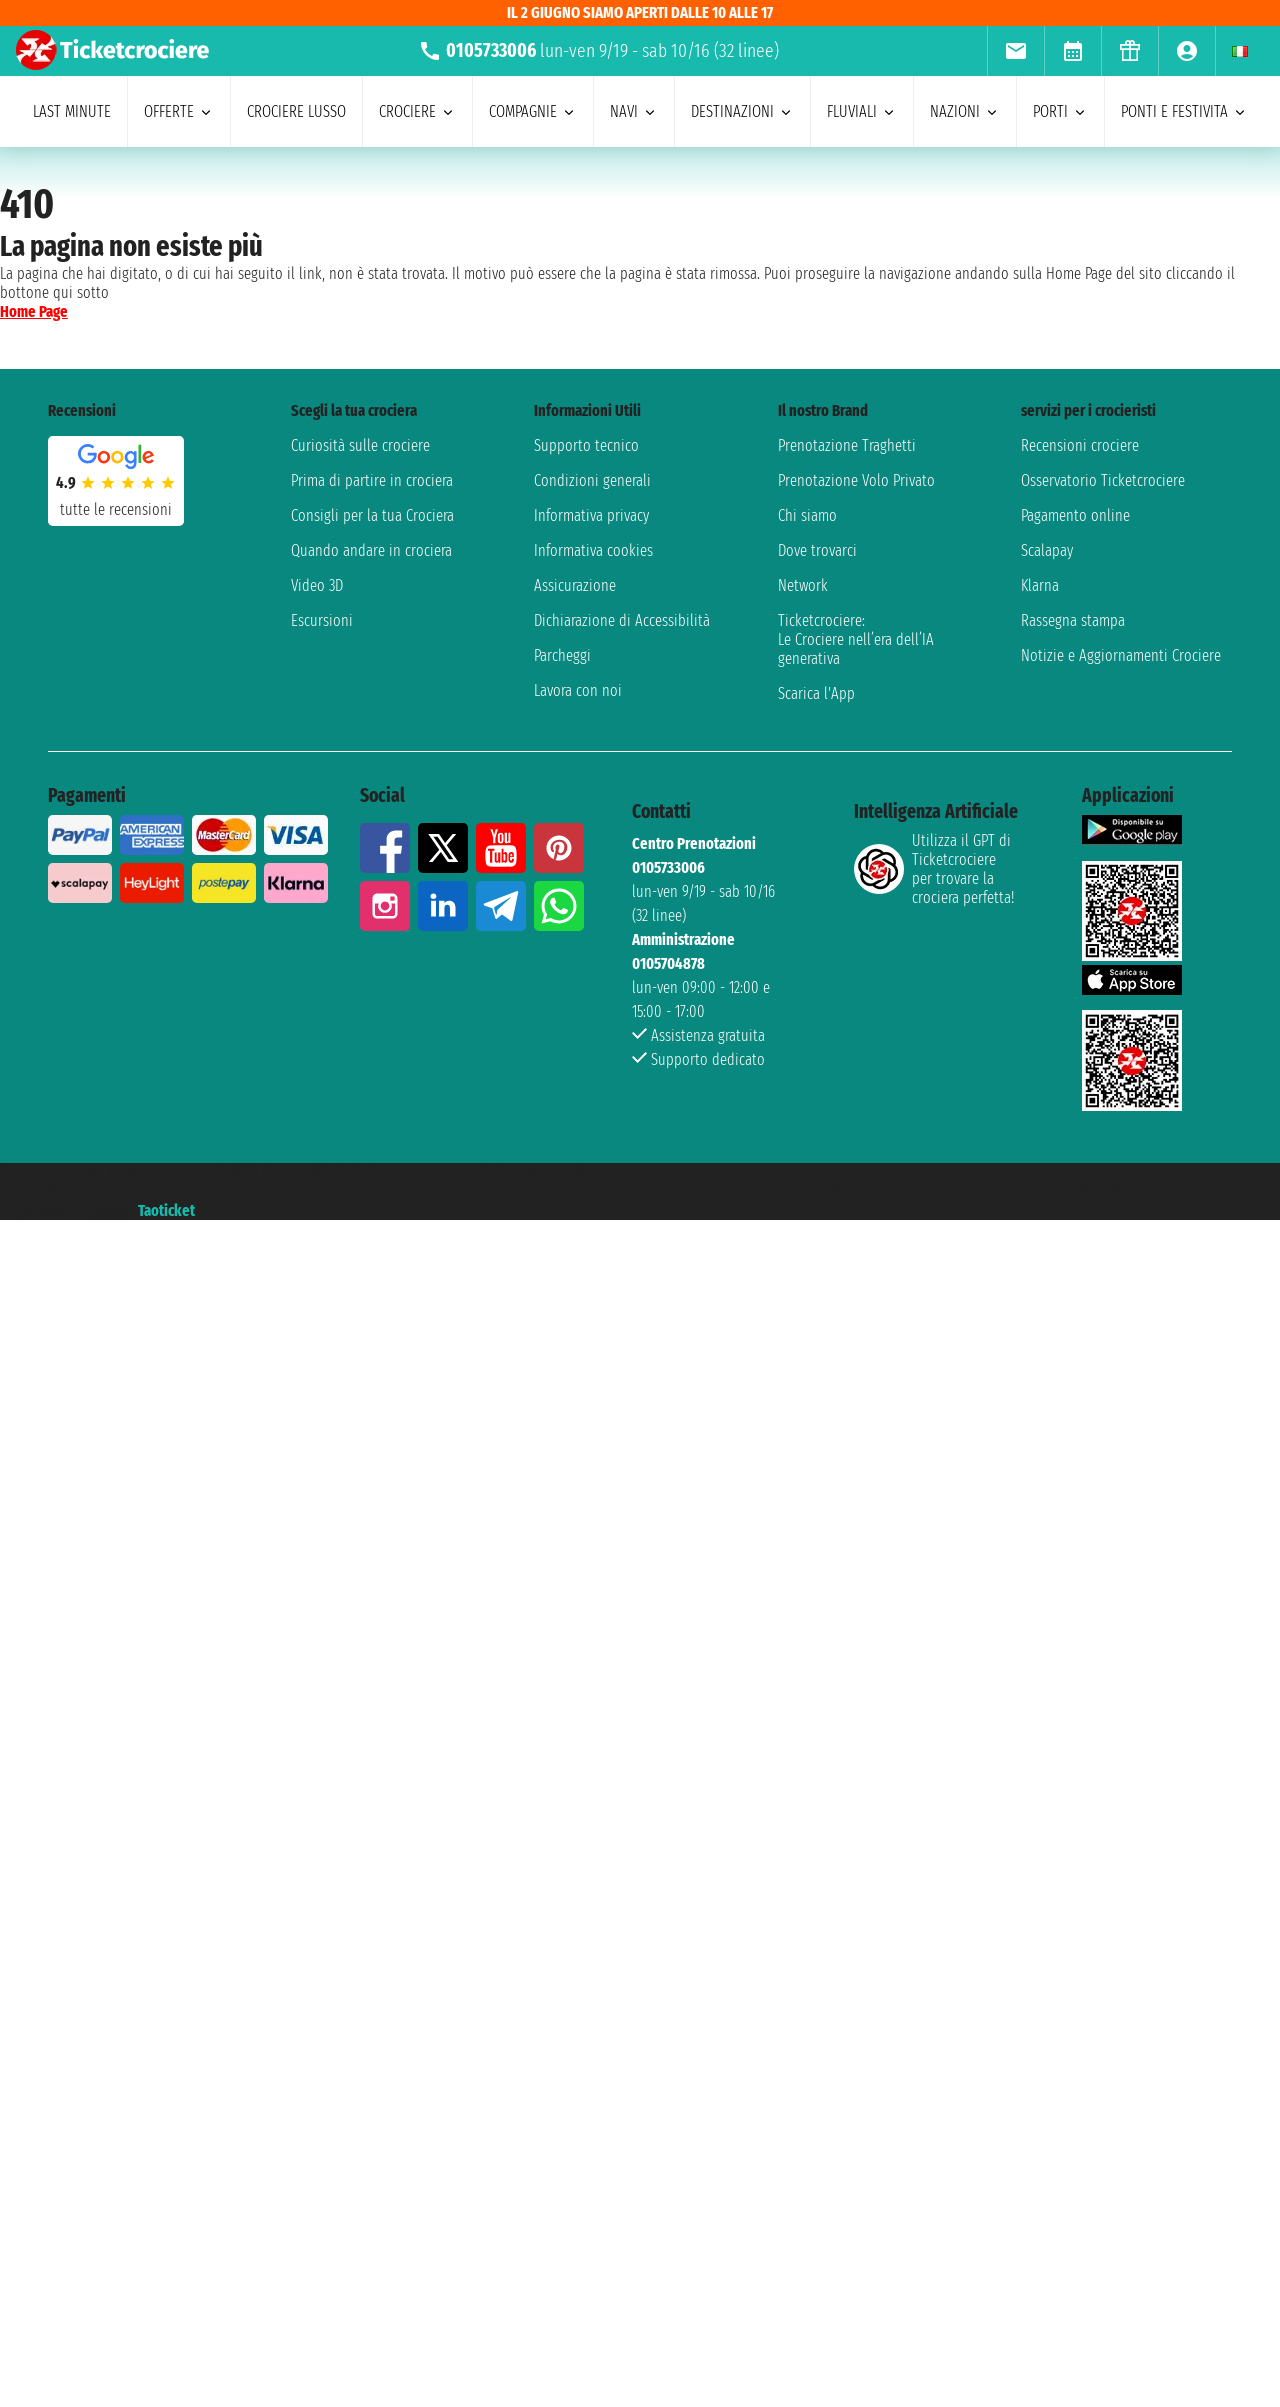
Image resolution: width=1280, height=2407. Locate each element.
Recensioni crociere (1080, 445)
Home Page (34, 311)
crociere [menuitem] (417, 111)
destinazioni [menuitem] (742, 111)
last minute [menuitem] (72, 111)
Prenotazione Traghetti (847, 445)
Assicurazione (575, 585)
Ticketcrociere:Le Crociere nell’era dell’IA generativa (856, 639)
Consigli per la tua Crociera (372, 515)
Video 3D (317, 585)
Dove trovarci (817, 550)
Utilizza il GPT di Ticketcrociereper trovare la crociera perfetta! (934, 869)
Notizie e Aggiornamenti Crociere (1121, 655)
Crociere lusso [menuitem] (296, 111)
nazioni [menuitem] (965, 111)
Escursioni (322, 620)
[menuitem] (1015, 51)
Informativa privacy (591, 515)
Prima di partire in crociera (372, 480)
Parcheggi (562, 655)
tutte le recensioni (116, 509)
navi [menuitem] (634, 111)
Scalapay (1047, 550)
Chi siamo (807, 515)
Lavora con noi (578, 690)
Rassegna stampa (1073, 620)
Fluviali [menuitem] (862, 111)
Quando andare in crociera (371, 550)
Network (803, 585)
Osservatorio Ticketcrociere (1103, 480)
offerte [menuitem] (179, 111)
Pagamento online (1075, 515)
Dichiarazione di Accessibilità (622, 620)
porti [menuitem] (1060, 111)
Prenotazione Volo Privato (856, 480)
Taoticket (166, 1210)
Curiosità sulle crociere (360, 445)
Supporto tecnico (586, 445)
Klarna (1040, 585)
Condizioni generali (592, 480)
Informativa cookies (593, 550)
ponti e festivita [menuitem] (1184, 111)
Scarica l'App (816, 693)
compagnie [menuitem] (533, 111)
